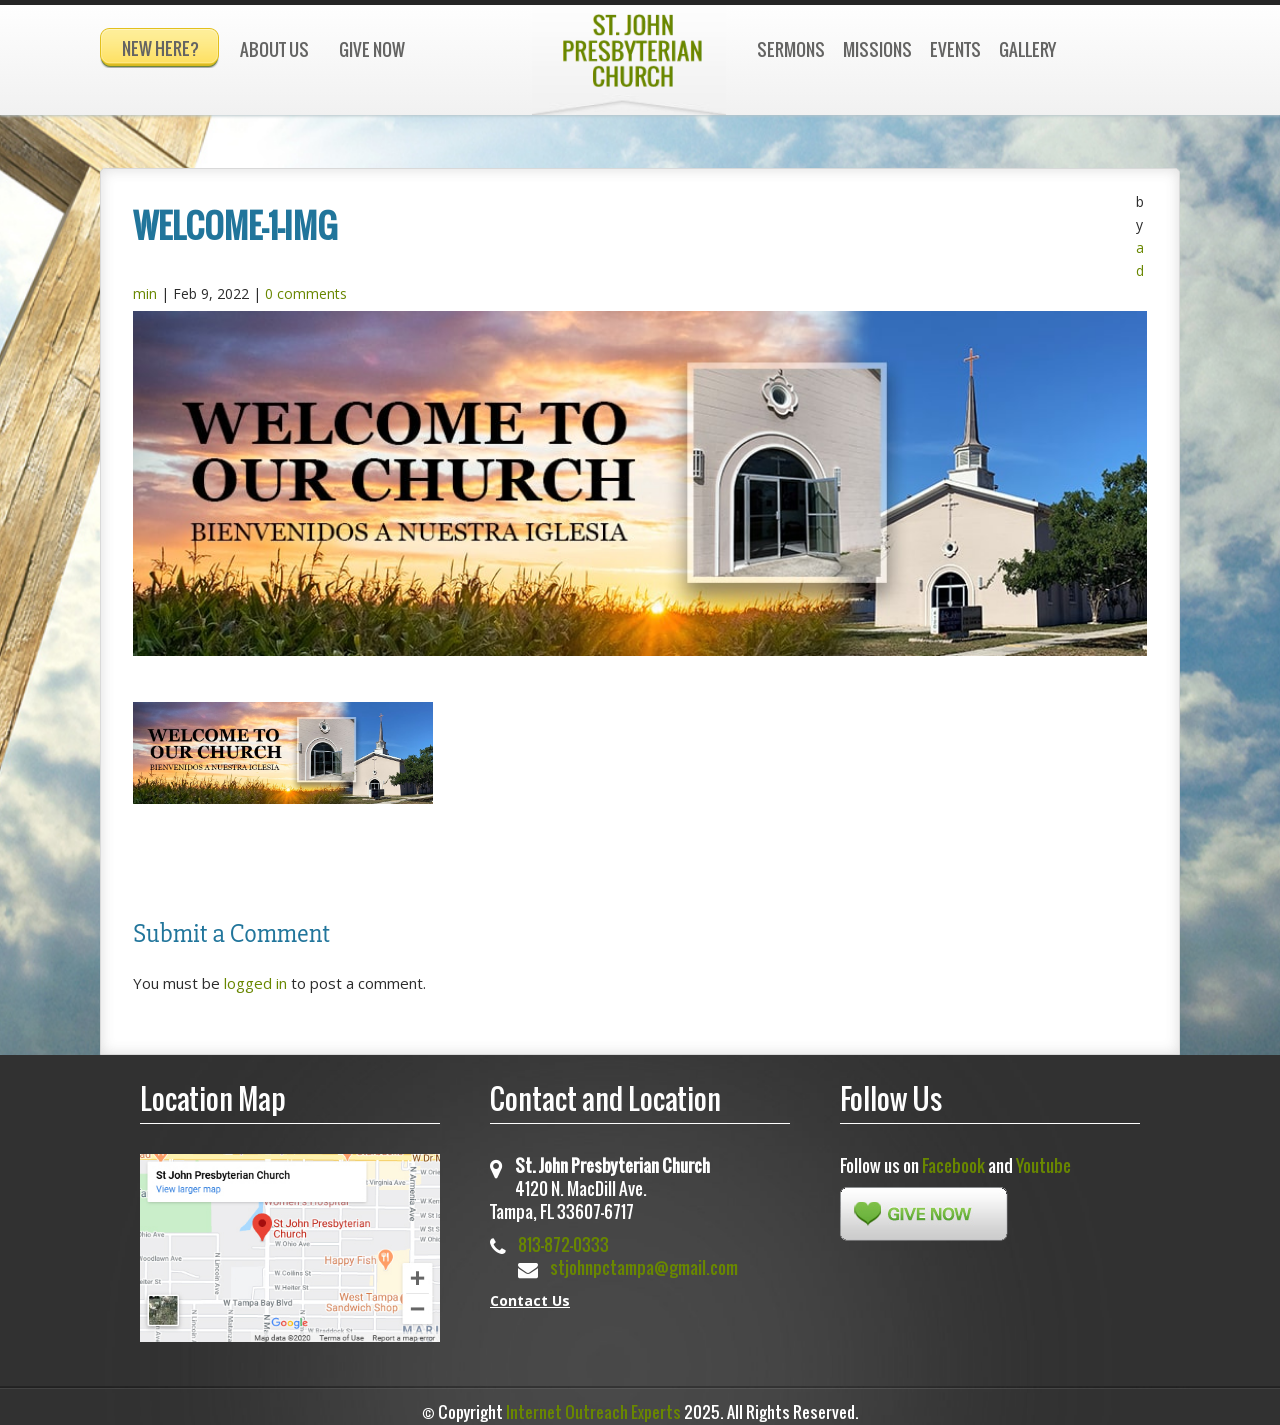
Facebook (953, 1156)
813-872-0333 (563, 1235)
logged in (255, 974)
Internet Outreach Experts (593, 1403)
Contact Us (530, 1291)
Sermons (791, 49)
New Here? (160, 48)
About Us (274, 49)
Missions (877, 49)
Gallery (1027, 49)
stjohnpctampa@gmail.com (644, 1258)
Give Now (372, 49)
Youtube (1043, 1156)
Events (955, 49)
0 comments (306, 284)
